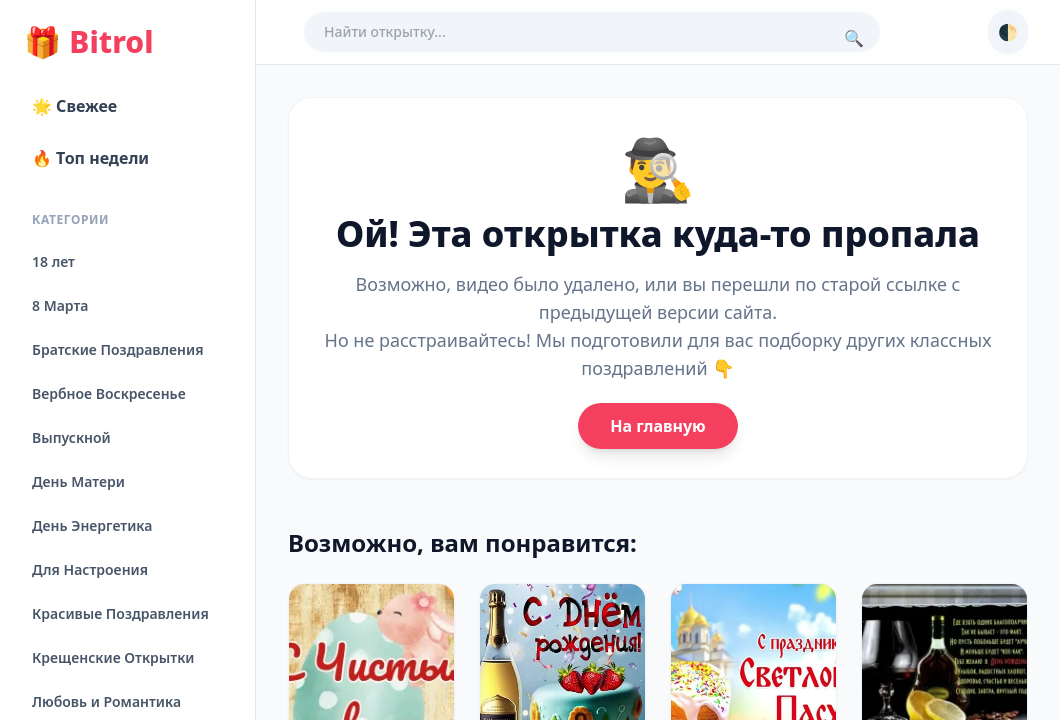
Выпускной (71, 437)
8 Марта (60, 305)
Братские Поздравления (117, 349)
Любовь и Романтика (106, 701)
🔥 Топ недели (90, 158)
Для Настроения (90, 569)
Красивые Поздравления (120, 613)
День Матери (78, 481)
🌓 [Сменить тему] (1008, 32)
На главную (657, 426)
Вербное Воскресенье (109, 393)
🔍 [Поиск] (854, 38)
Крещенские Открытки (113, 657)
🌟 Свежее (74, 106)
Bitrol (88, 42)
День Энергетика (92, 525)
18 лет (53, 261)
